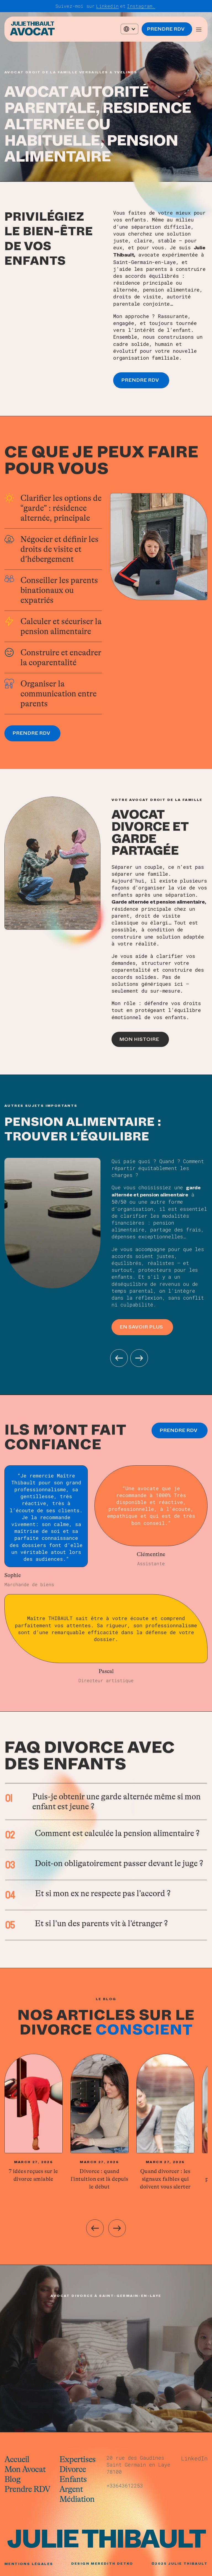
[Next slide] (117, 2228)
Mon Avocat (25, 2469)
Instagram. (141, 6)
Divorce (72, 2469)
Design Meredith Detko (102, 2563)
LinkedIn (194, 2458)
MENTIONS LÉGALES (28, 2563)
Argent (71, 2489)
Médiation (76, 2499)
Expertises (77, 2459)
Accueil (16, 2459)
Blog (12, 2479)
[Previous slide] (95, 2228)
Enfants (73, 2479)
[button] (129, 29)
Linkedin (107, 6)
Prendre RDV (27, 2489)
